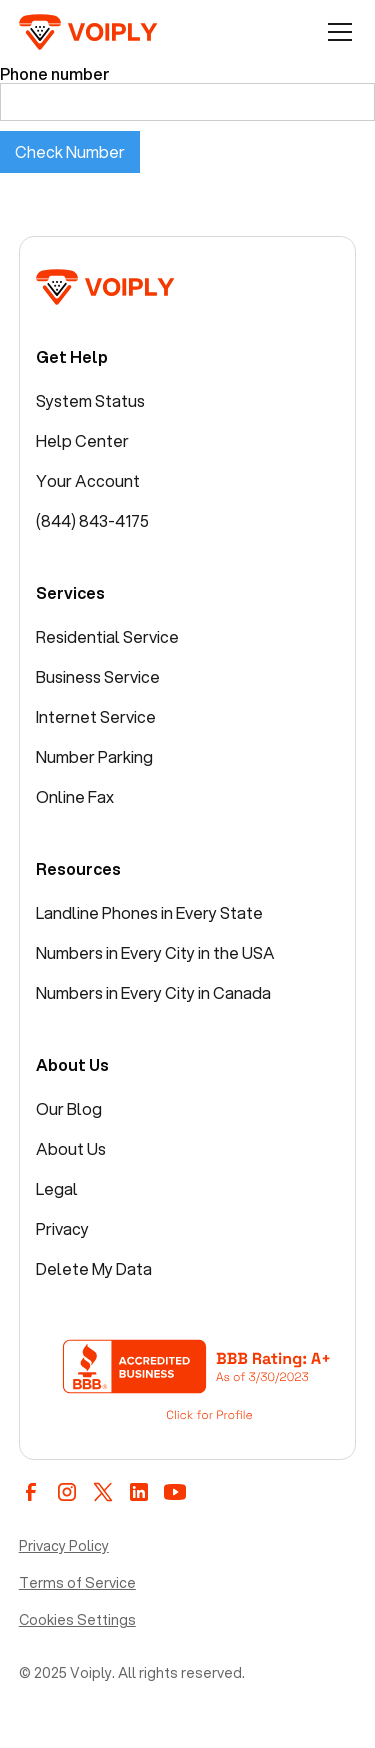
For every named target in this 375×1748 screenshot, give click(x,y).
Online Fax (75, 796)
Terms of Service (77, 1583)
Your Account (88, 480)
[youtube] (175, 1492)
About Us (71, 1148)
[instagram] (67, 1492)
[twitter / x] (103, 1492)
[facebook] (31, 1492)
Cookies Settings (77, 1620)
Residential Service (107, 636)
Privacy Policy (64, 1546)
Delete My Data (94, 1268)
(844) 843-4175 (92, 520)
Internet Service (96, 716)
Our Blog (69, 1108)
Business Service (98, 676)
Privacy (62, 1228)
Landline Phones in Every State (149, 912)
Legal (57, 1188)
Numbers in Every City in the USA (155, 952)
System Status (90, 400)
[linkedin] (139, 1492)
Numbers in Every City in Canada (153, 992)
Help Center (82, 440)
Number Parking (94, 756)
